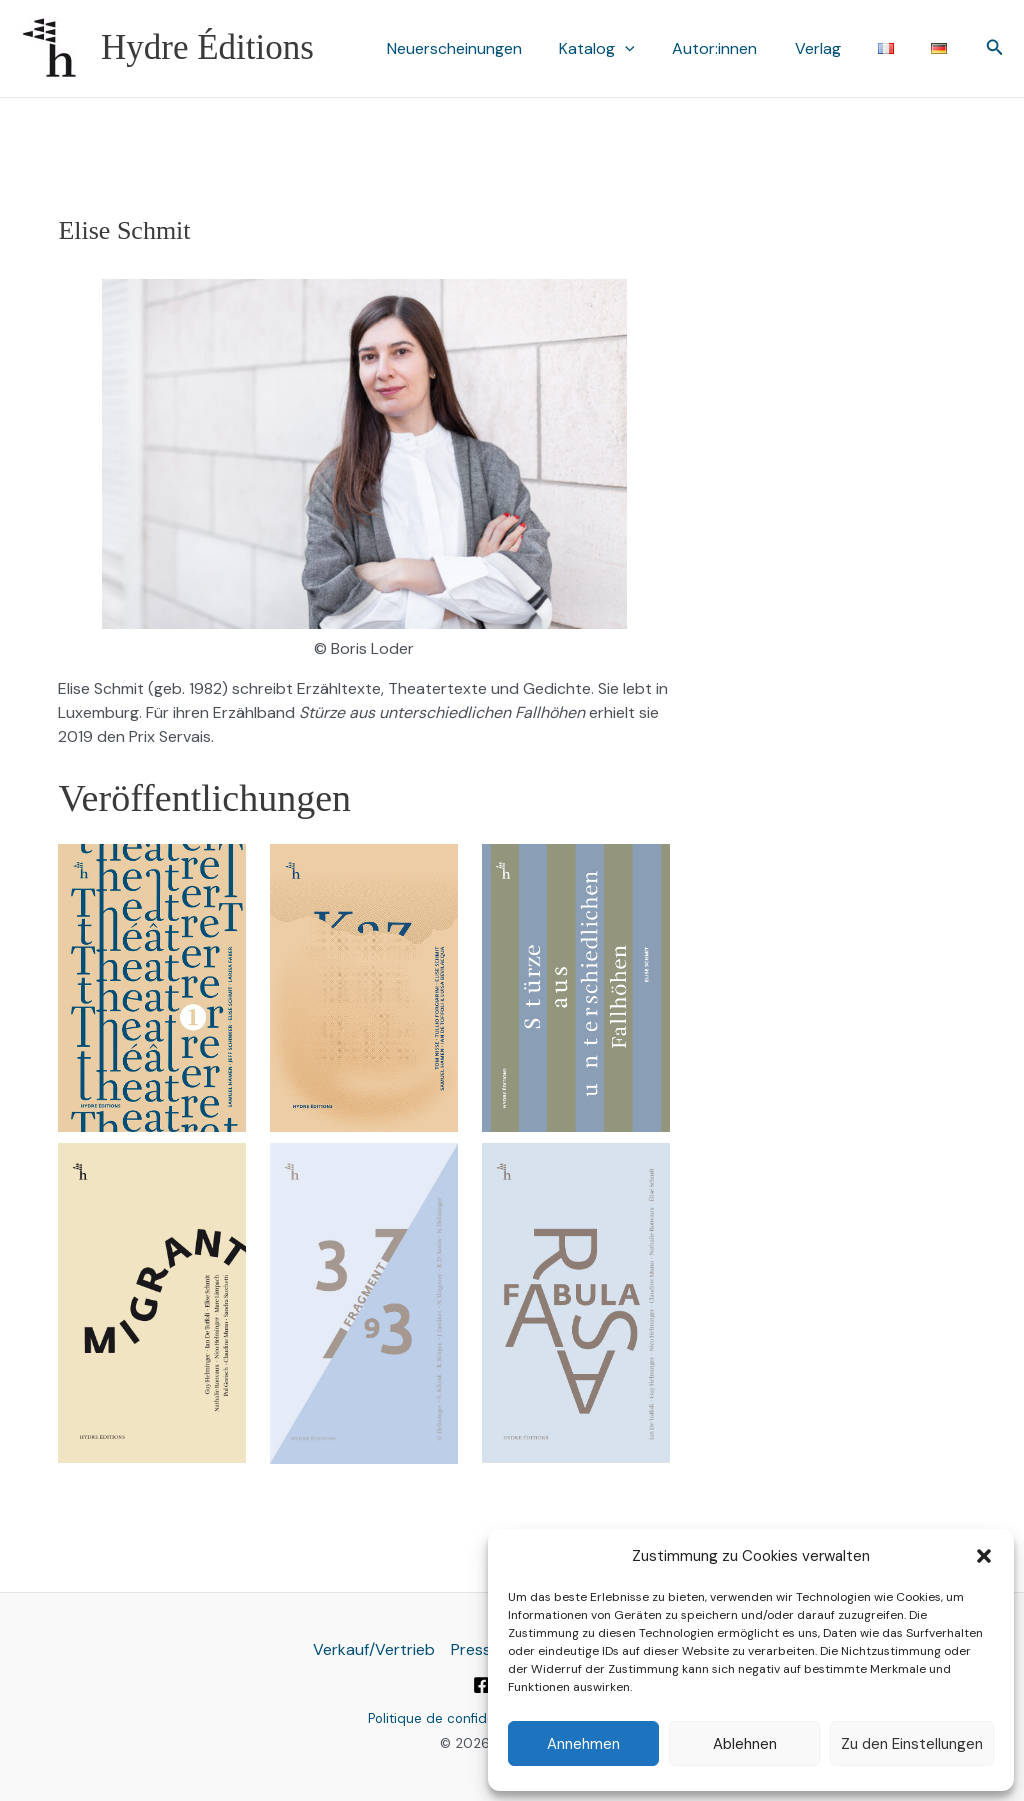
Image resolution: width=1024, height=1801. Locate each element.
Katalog (621, 49)
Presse (475, 1649)
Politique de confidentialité (453, 1718)
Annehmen (583, 1744)
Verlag (831, 48)
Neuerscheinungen (483, 48)
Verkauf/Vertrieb (374, 1649)
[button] (984, 1556)
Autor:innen (733, 48)
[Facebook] (482, 1685)
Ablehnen (745, 1744)
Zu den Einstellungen (912, 1744)
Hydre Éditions (207, 47)
